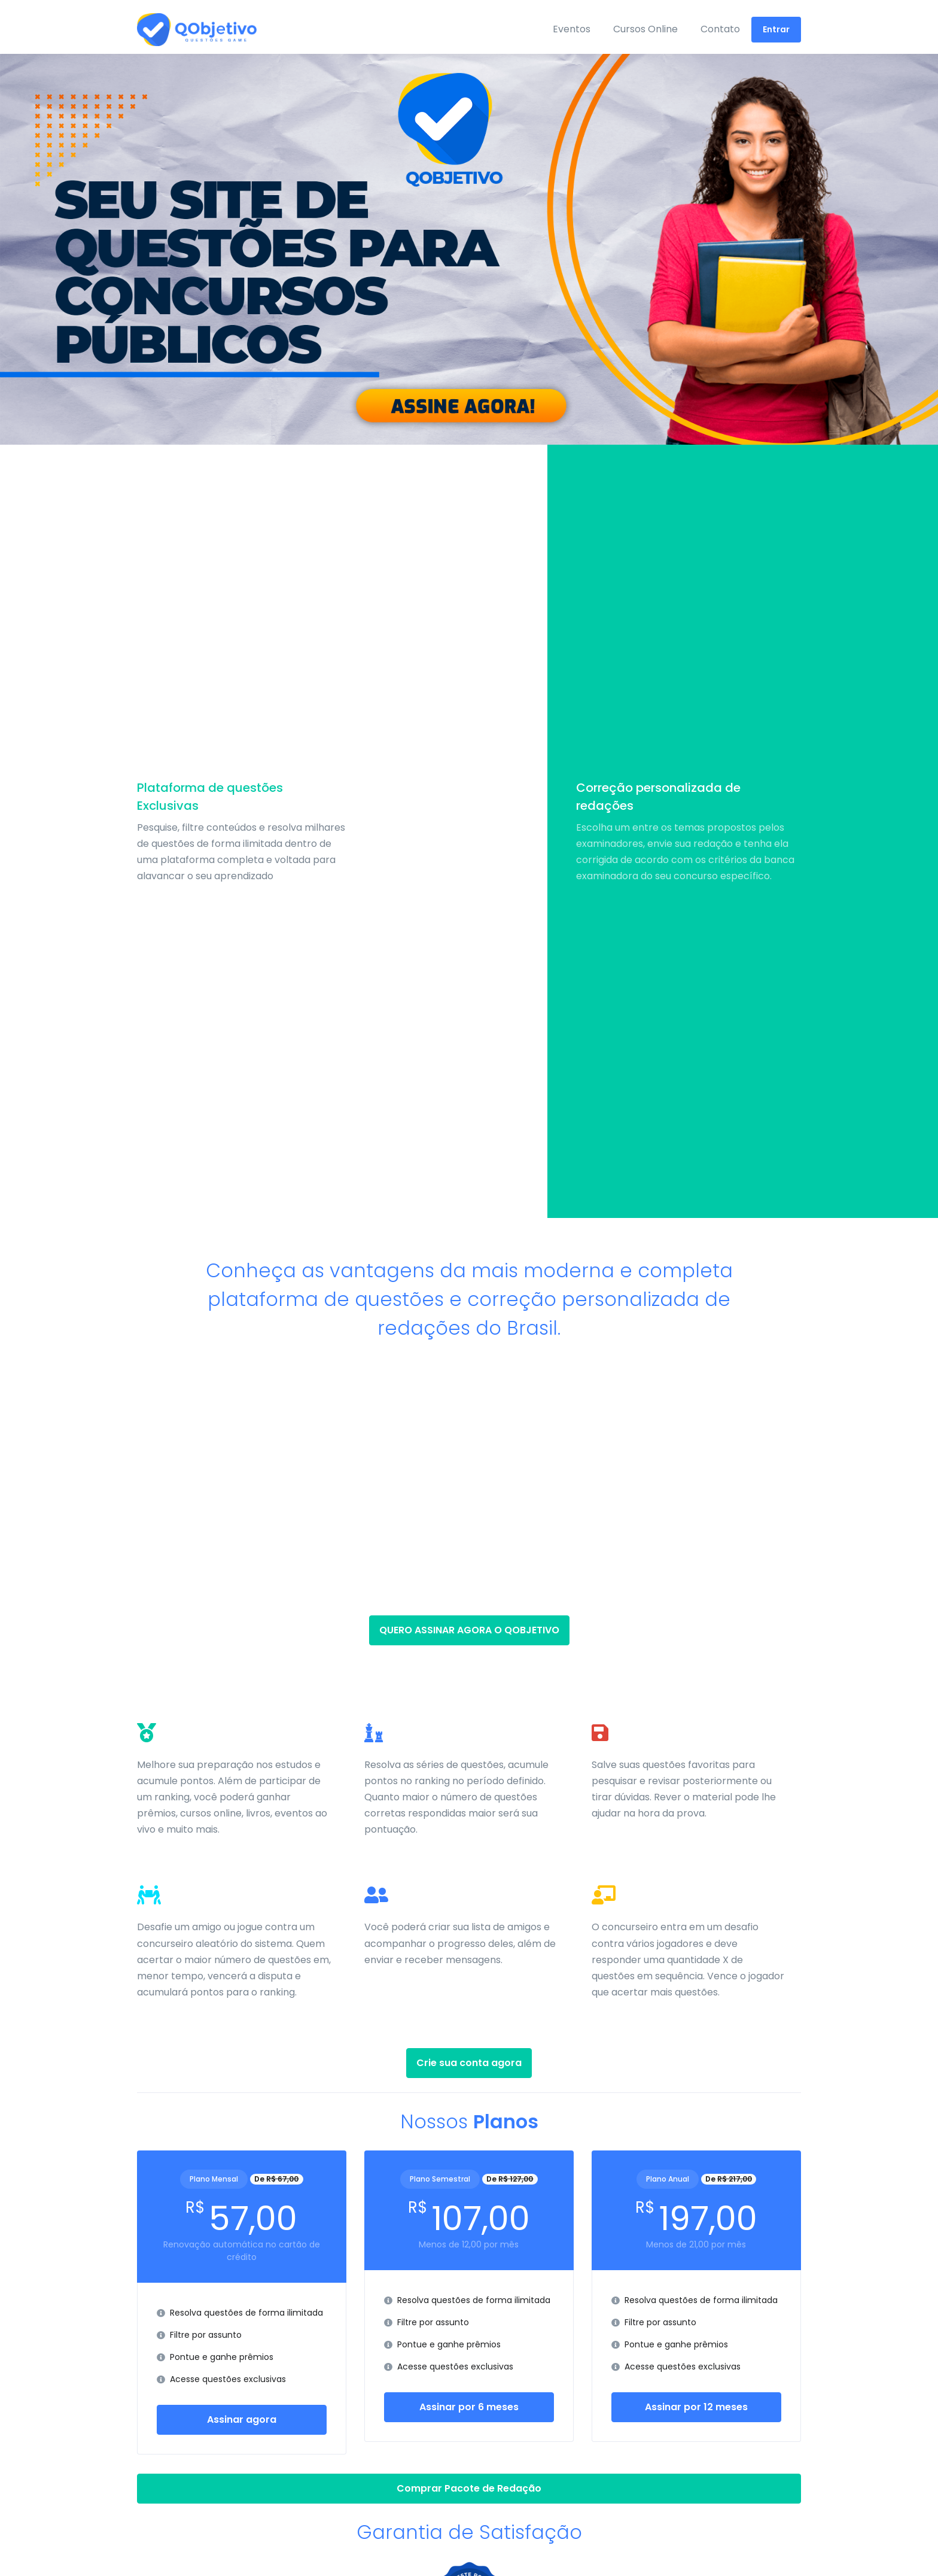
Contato (720, 29)
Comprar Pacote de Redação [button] (469, 2488)
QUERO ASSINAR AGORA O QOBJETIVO (469, 1630)
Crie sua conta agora (469, 2063)
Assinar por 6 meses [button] (469, 2407)
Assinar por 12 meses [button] (696, 2407)
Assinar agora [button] (241, 2419)
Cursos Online (645, 29)
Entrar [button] (776, 29)
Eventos (571, 29)
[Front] (182, 29)
